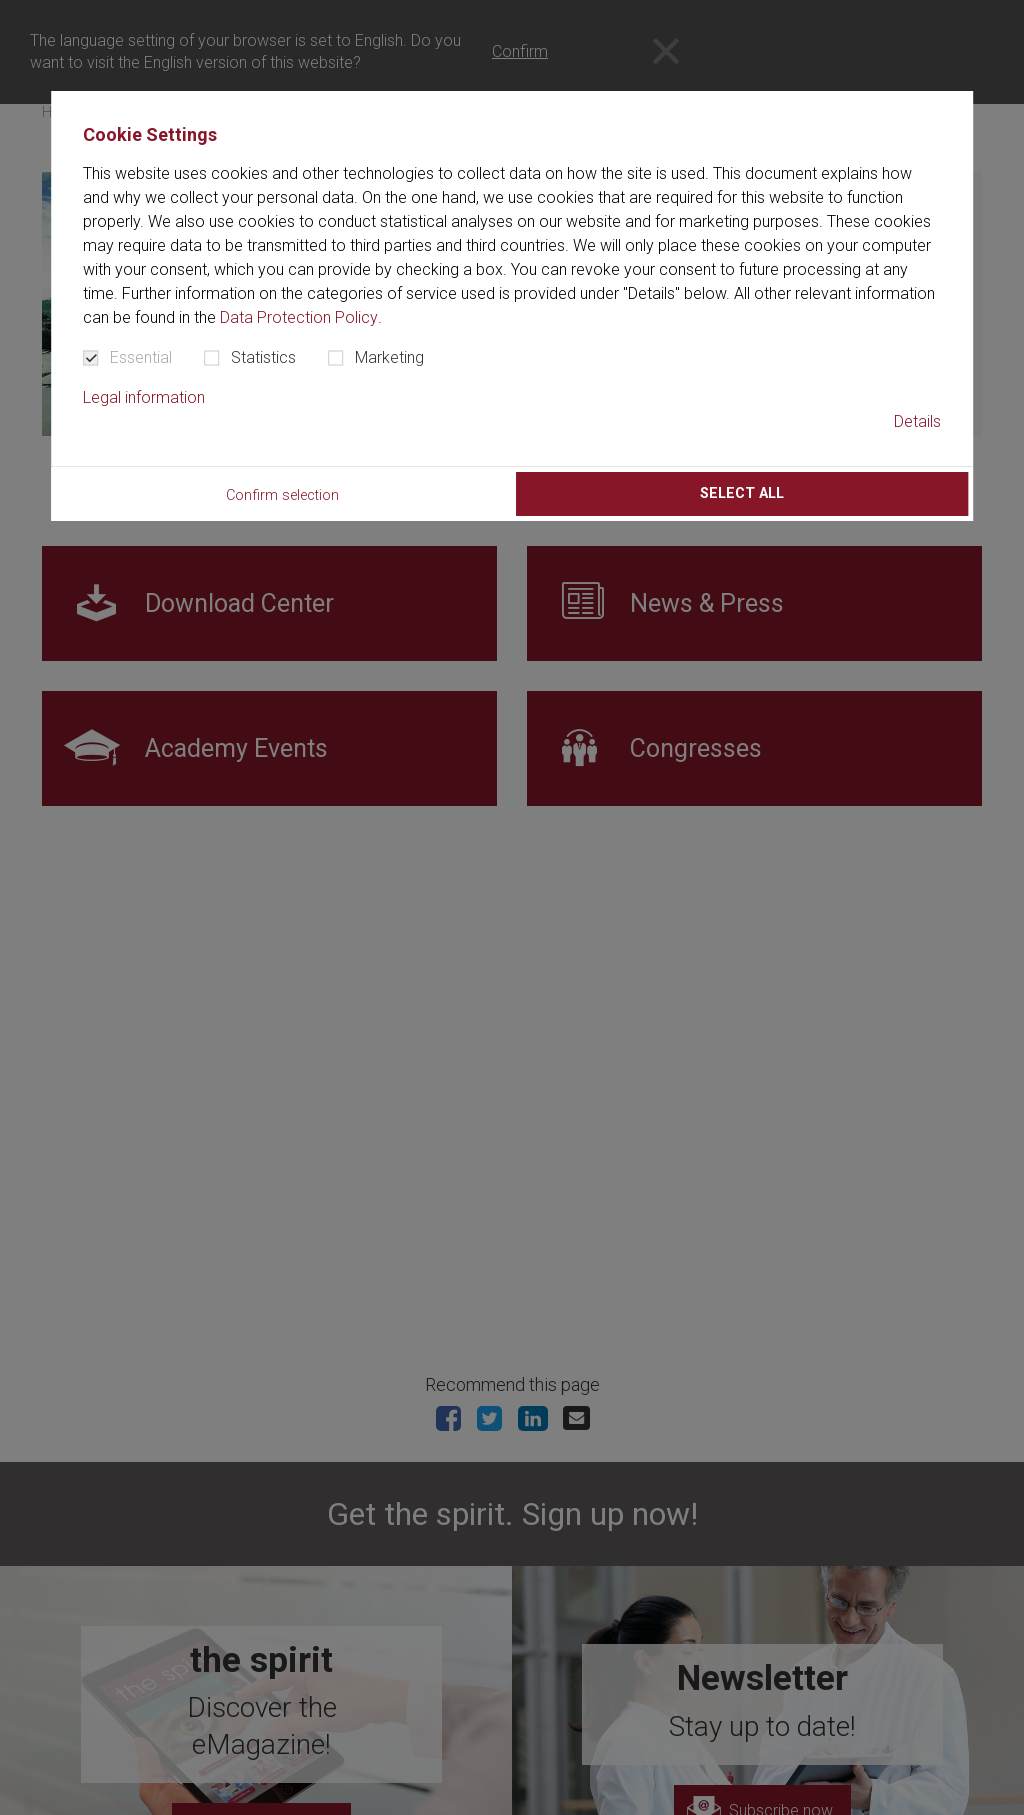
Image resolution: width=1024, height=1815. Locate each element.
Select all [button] (742, 493)
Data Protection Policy (299, 317)
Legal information (144, 397)
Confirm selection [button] (282, 495)
